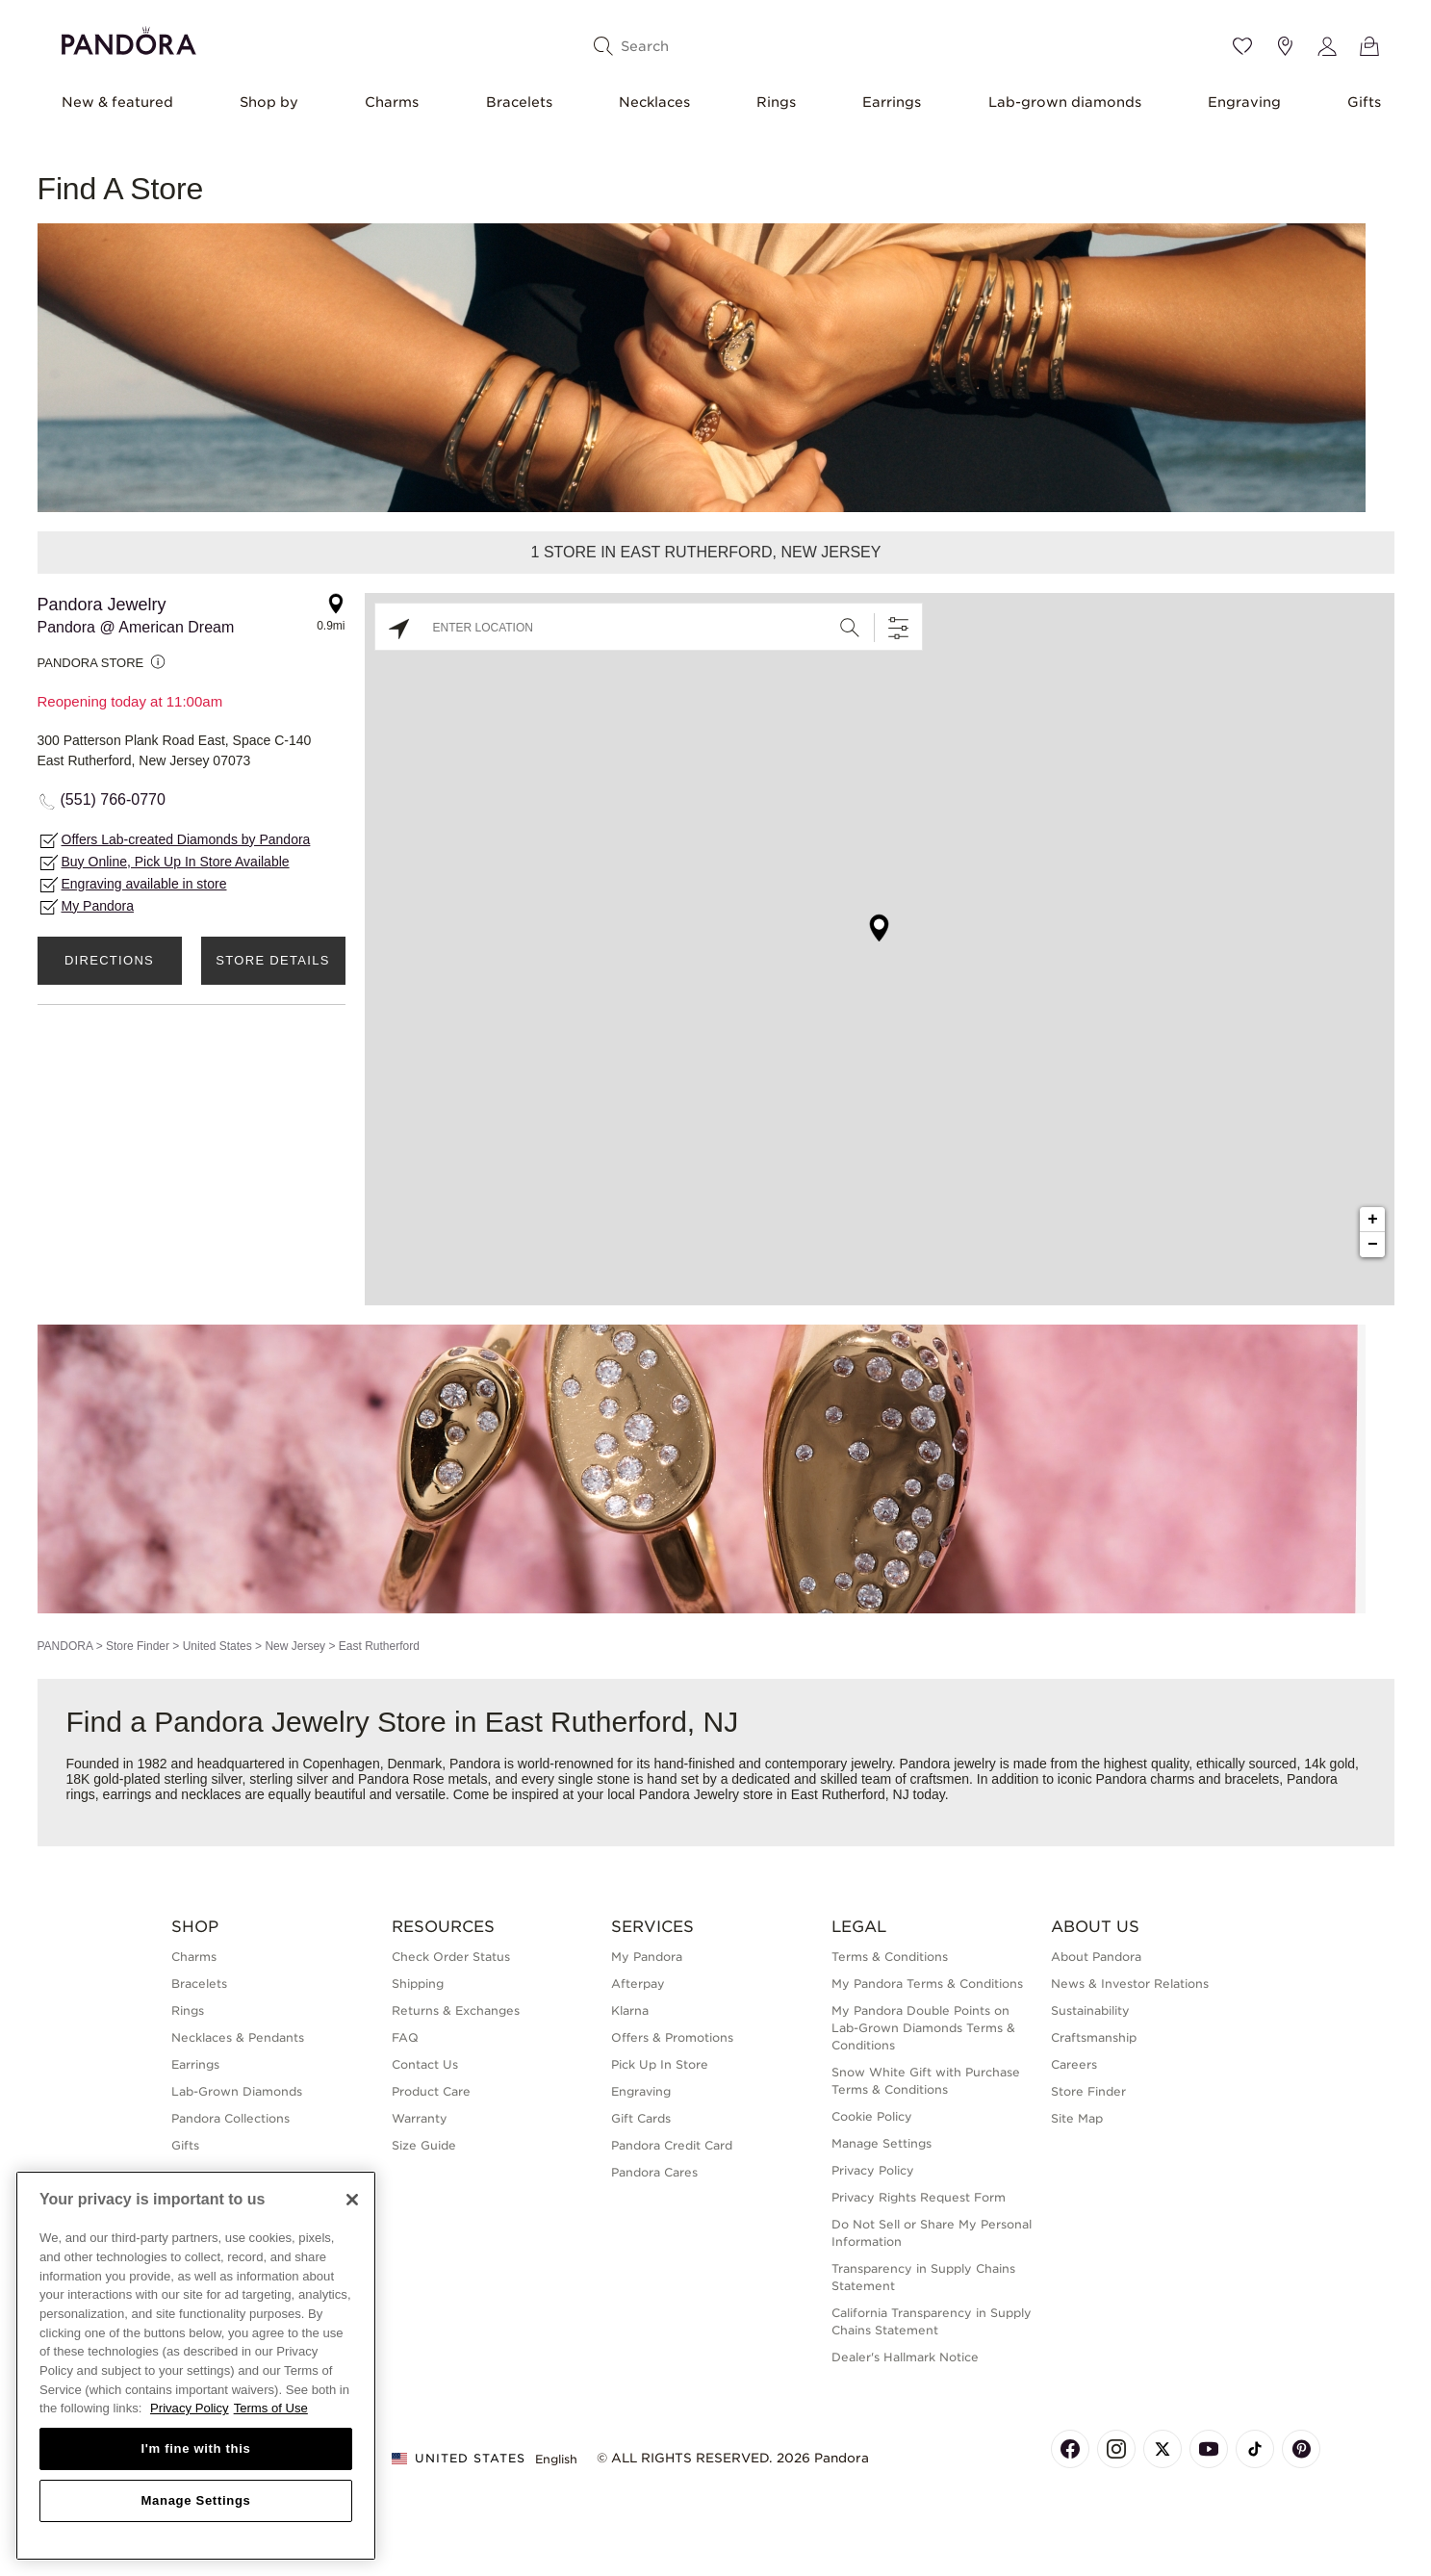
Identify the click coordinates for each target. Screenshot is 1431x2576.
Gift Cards (641, 2118)
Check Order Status (451, 1956)
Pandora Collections (230, 2118)
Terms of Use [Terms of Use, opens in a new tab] (271, 2408)
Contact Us (425, 2064)
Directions (109, 960)
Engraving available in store (144, 883)
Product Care (431, 2091)
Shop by (269, 102)
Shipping (418, 1983)
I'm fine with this (196, 2448)
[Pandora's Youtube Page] (1208, 2449)
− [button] (1372, 1244)
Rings (776, 102)
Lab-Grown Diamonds (236, 2091)
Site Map (1077, 2118)
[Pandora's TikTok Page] (1255, 2449)
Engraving (1244, 102)
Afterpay (638, 1983)
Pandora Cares (654, 2172)
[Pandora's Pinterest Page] (1301, 2449)
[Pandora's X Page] (1162, 2449)
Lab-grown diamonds (1064, 102)
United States (217, 1646)
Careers (1074, 2064)
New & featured (117, 102)
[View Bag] (1369, 46)
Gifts (1364, 102)
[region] (195, 2366)
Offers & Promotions (672, 2037)
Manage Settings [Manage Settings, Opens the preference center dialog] (195, 2500)
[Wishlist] (1242, 46)
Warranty (419, 2118)
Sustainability (1090, 2010)
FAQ (405, 2037)
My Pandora (98, 906)
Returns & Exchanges (456, 2010)
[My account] (1327, 46)
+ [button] (1372, 1219)
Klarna (630, 2010)
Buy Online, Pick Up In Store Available (176, 861)
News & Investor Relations (1130, 1983)
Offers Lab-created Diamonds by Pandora (186, 839)
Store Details (272, 960)
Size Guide (424, 2145)
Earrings (891, 102)
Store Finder (137, 1646)
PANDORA (65, 1646)
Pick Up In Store (659, 2064)
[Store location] (1285, 46)
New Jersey (295, 1646)
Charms (392, 102)
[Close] (352, 2199)
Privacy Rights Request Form (918, 2197)
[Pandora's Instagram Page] (1116, 2449)
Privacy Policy (872, 2170)
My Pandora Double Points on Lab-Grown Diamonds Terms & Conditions (923, 2027)
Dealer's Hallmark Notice (905, 2357)
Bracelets (519, 102)
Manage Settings (881, 2143)
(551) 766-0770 (113, 799)
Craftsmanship (1094, 2037)
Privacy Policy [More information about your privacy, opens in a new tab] (189, 2408)
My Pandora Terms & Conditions (927, 1983)
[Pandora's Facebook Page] (1070, 2449)
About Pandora (1096, 1956)
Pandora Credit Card (671, 2145)
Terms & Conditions (889, 1956)
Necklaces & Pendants (237, 2037)
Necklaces (654, 102)
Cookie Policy (871, 2116)
